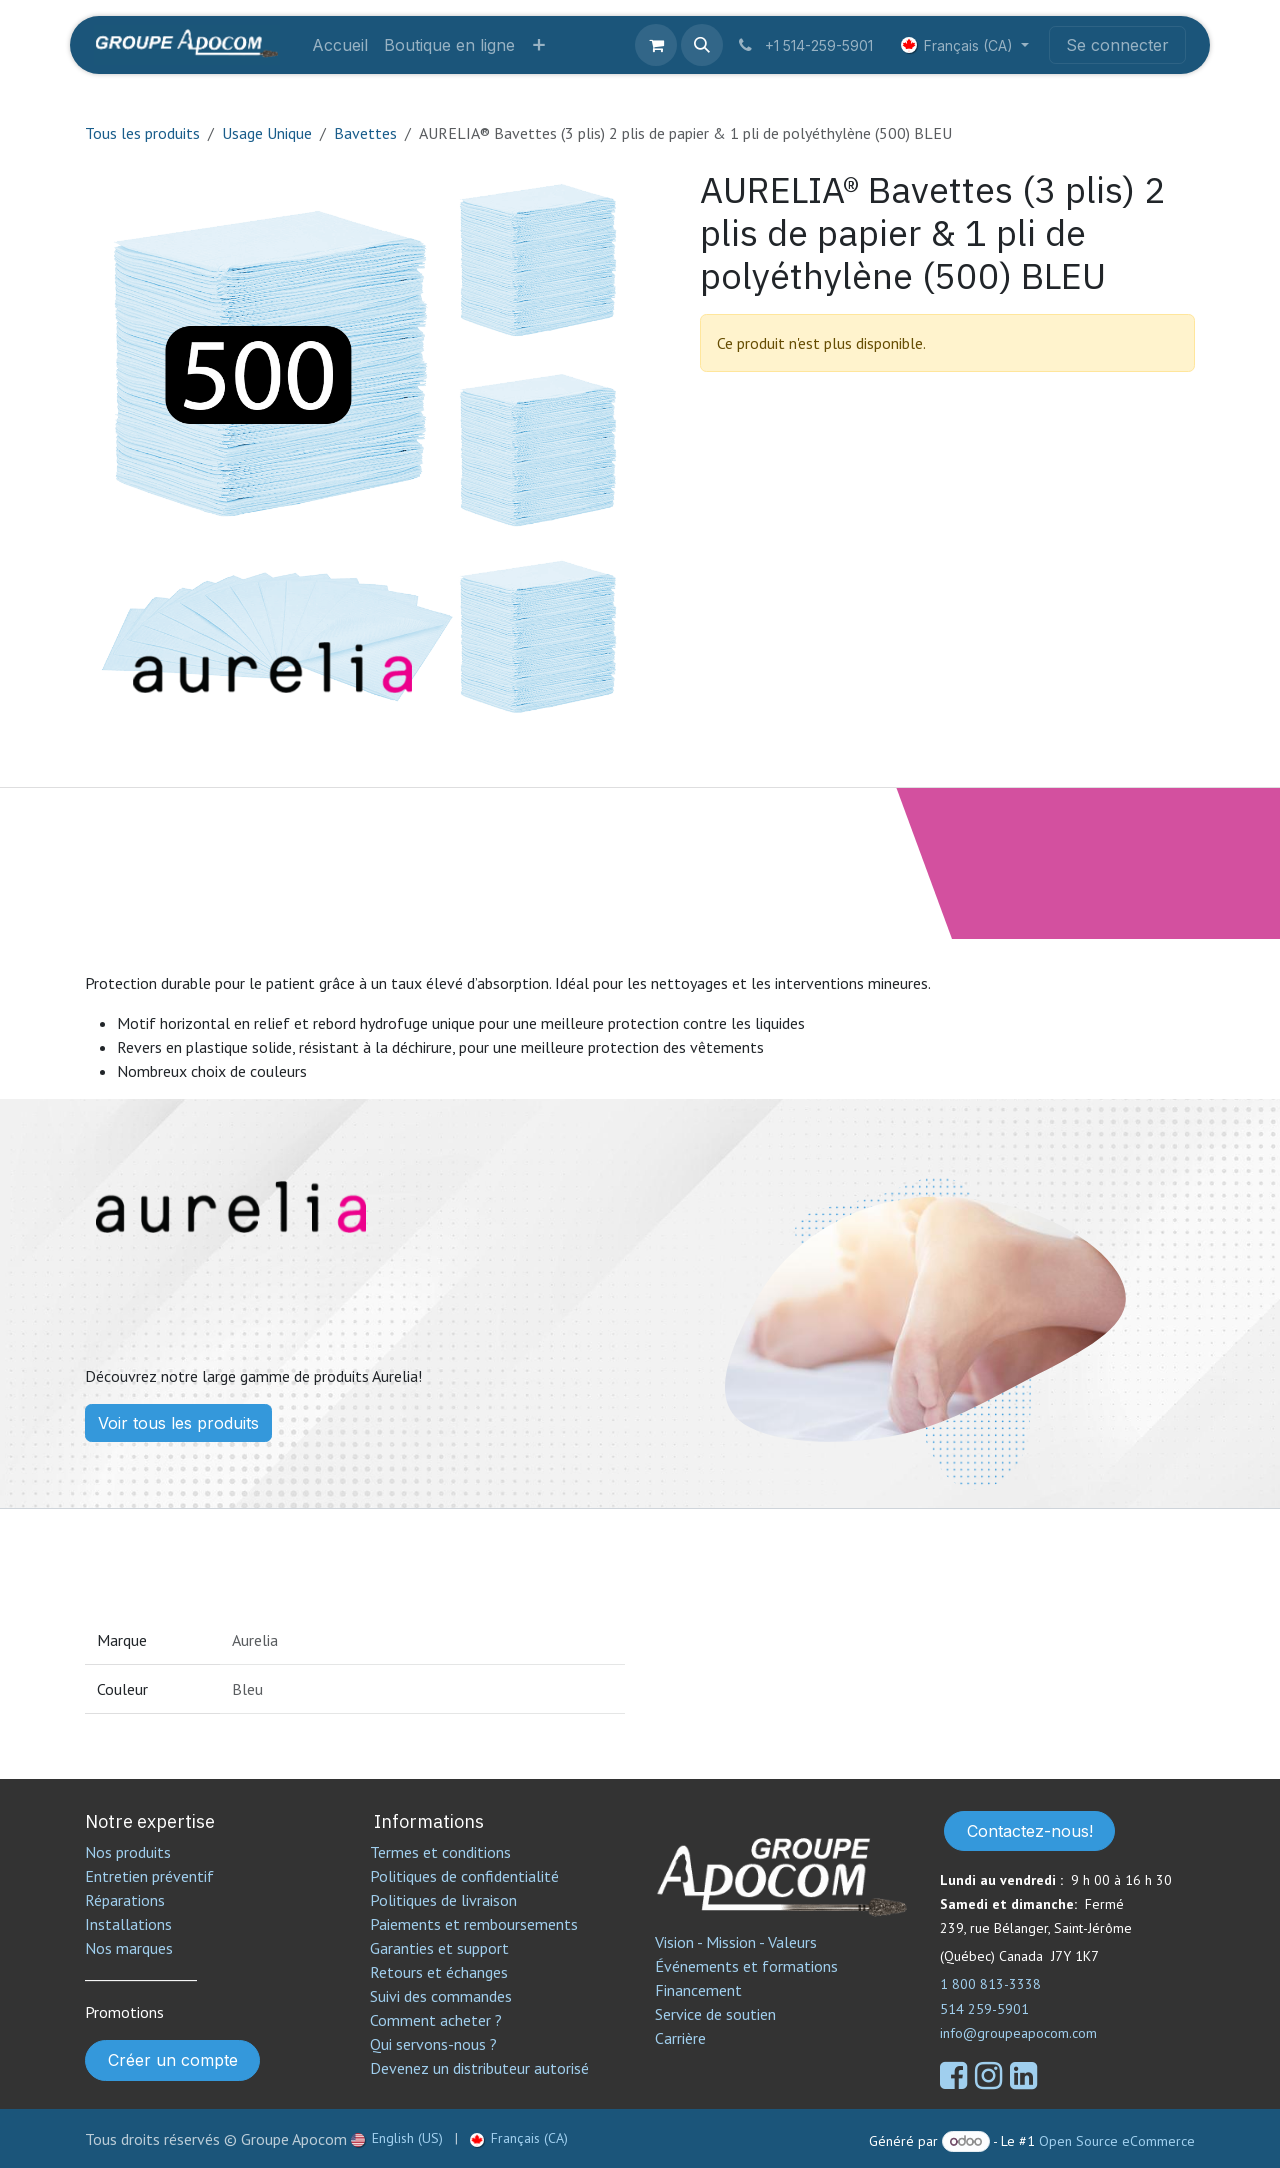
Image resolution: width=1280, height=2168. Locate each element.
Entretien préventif (149, 1876)
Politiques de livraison (443, 1900)
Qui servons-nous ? (433, 2044)
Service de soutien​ (715, 2014)
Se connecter (1117, 45)
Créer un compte (173, 2060)
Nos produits (128, 1852)
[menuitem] (340, 45)
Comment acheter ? (436, 2020)
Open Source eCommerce (1117, 2141)
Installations (128, 1924)
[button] (702, 45)
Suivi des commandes (441, 1996)
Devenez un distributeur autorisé (481, 2068)
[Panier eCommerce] (656, 45)
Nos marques (129, 1948)
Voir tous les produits (178, 1423)
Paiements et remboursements (474, 1924)
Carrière (680, 2038)
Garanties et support (439, 1948)
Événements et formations (746, 1966)
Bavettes (365, 133)
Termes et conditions (440, 1852)
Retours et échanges (439, 1972)
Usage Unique (267, 133)
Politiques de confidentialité (464, 1876)
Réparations (125, 1900)
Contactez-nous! (1030, 1831)
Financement (698, 1990)
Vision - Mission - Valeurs (736, 1942)
